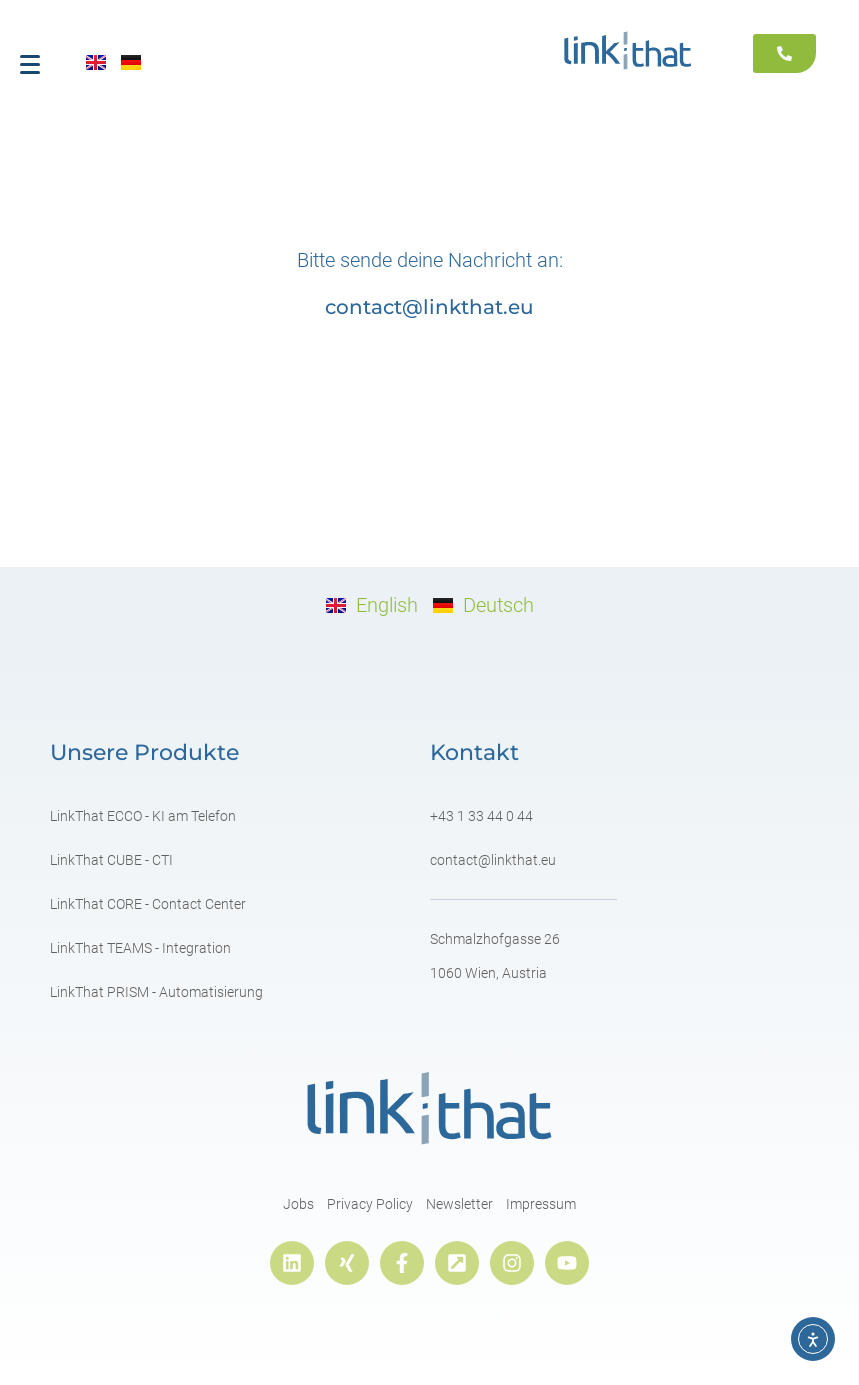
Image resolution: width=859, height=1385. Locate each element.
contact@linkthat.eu (429, 307)
